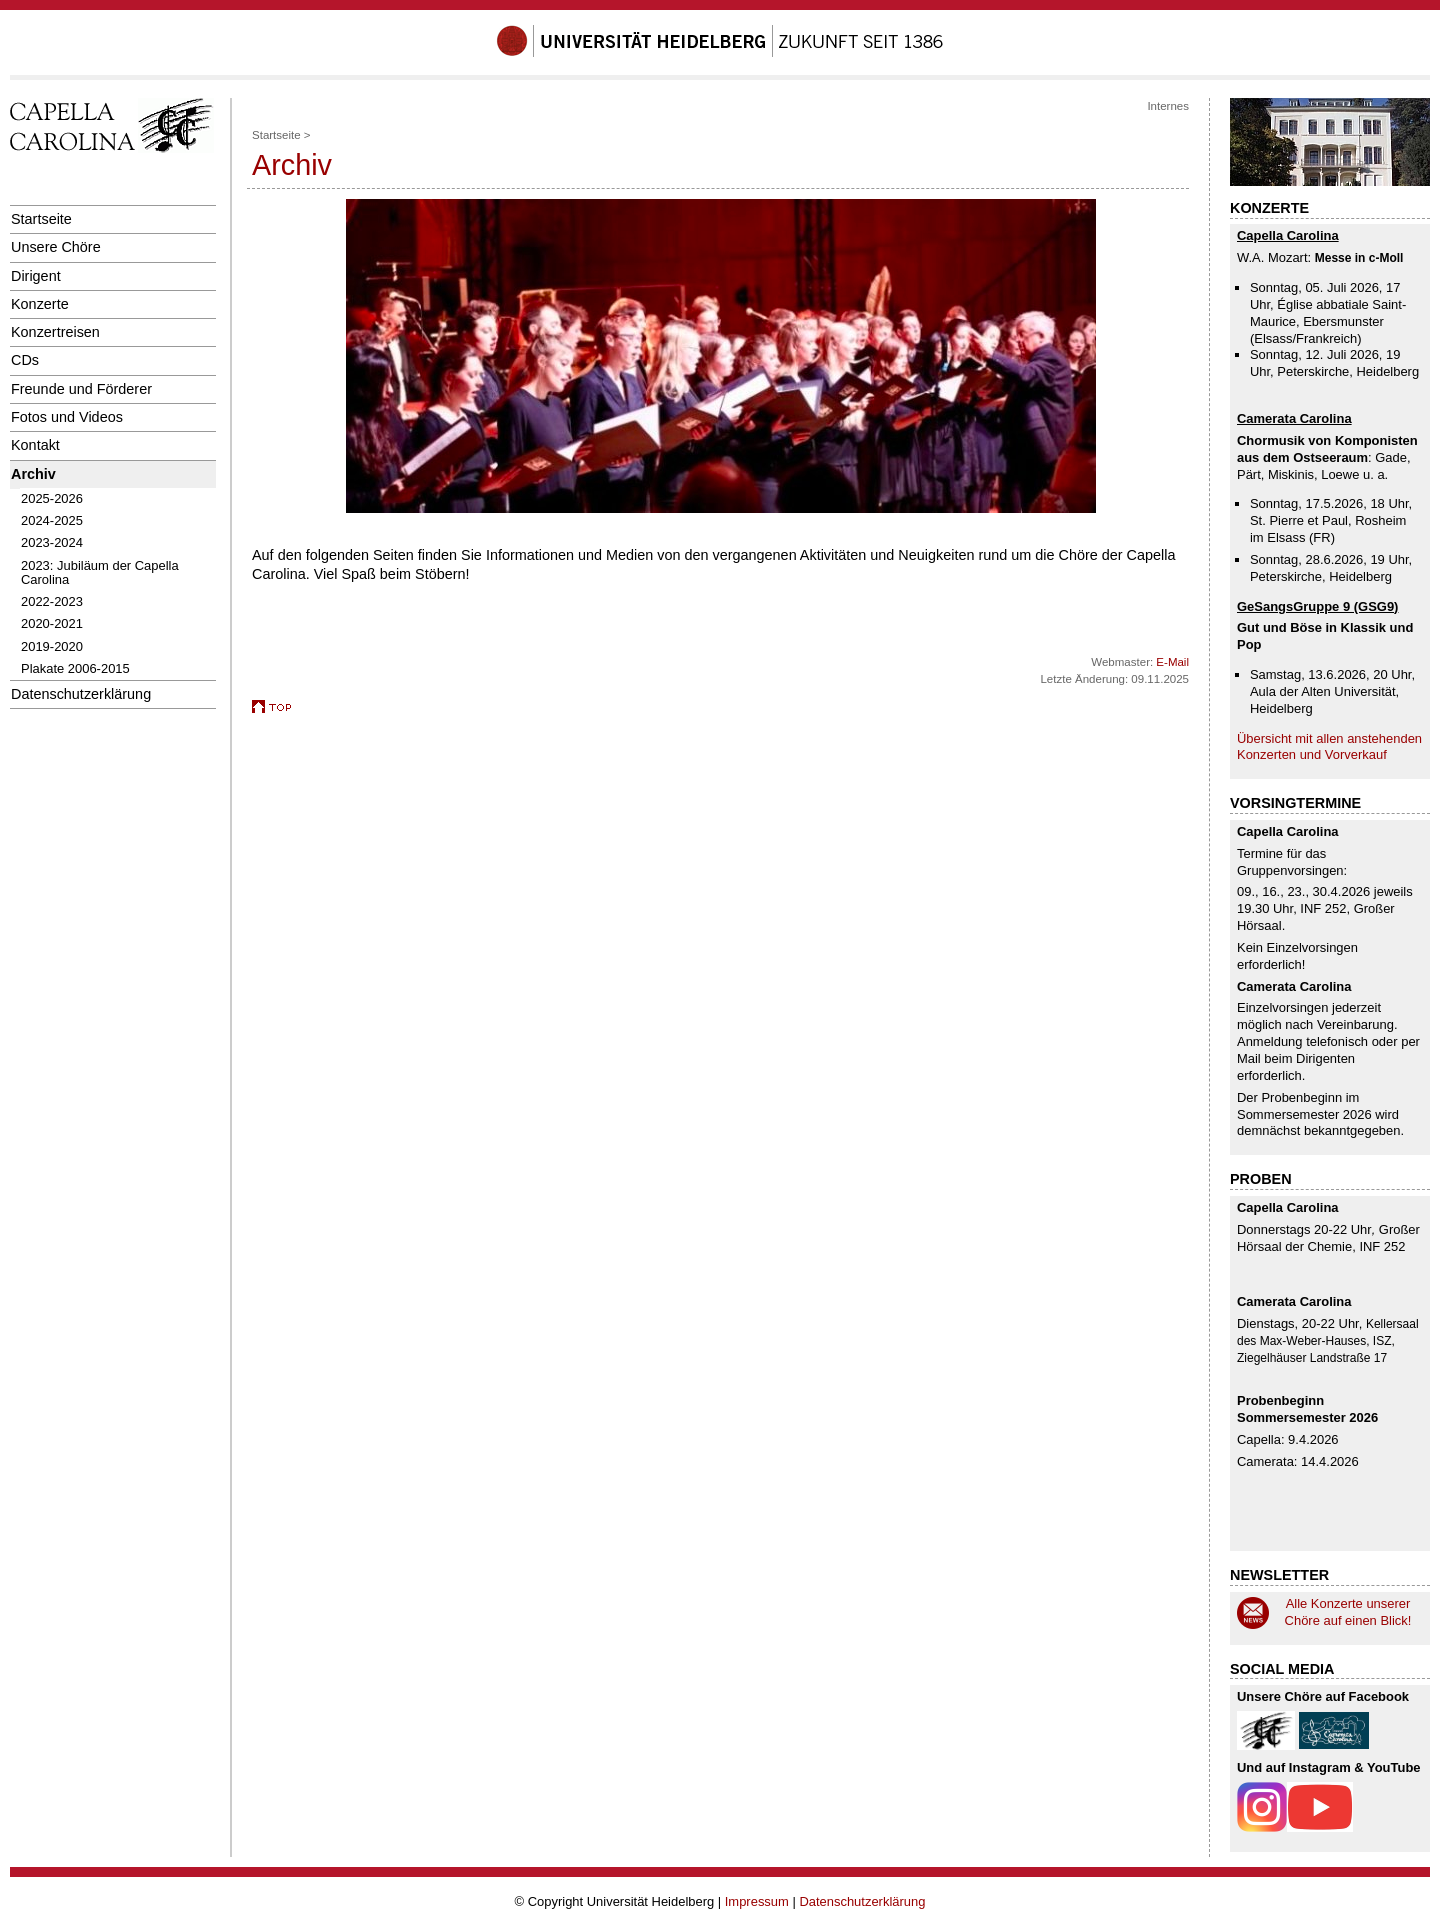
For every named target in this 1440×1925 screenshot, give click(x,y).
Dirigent (36, 276)
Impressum (757, 1901)
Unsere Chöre (56, 247)
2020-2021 (52, 623)
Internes (1168, 106)
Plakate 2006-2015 (75, 668)
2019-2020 (52, 646)
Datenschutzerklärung (81, 694)
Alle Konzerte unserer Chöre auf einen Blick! (1348, 1612)
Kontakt (35, 445)
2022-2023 (52, 601)
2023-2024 (52, 542)
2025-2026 (52, 498)
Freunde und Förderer (81, 389)
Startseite (41, 219)
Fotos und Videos (67, 417)
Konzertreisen (55, 332)
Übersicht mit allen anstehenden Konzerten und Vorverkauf (1329, 747)
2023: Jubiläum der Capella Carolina (100, 572)
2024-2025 (52, 520)
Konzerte (40, 304)
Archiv (33, 474)
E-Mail (1172, 662)
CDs (25, 360)
